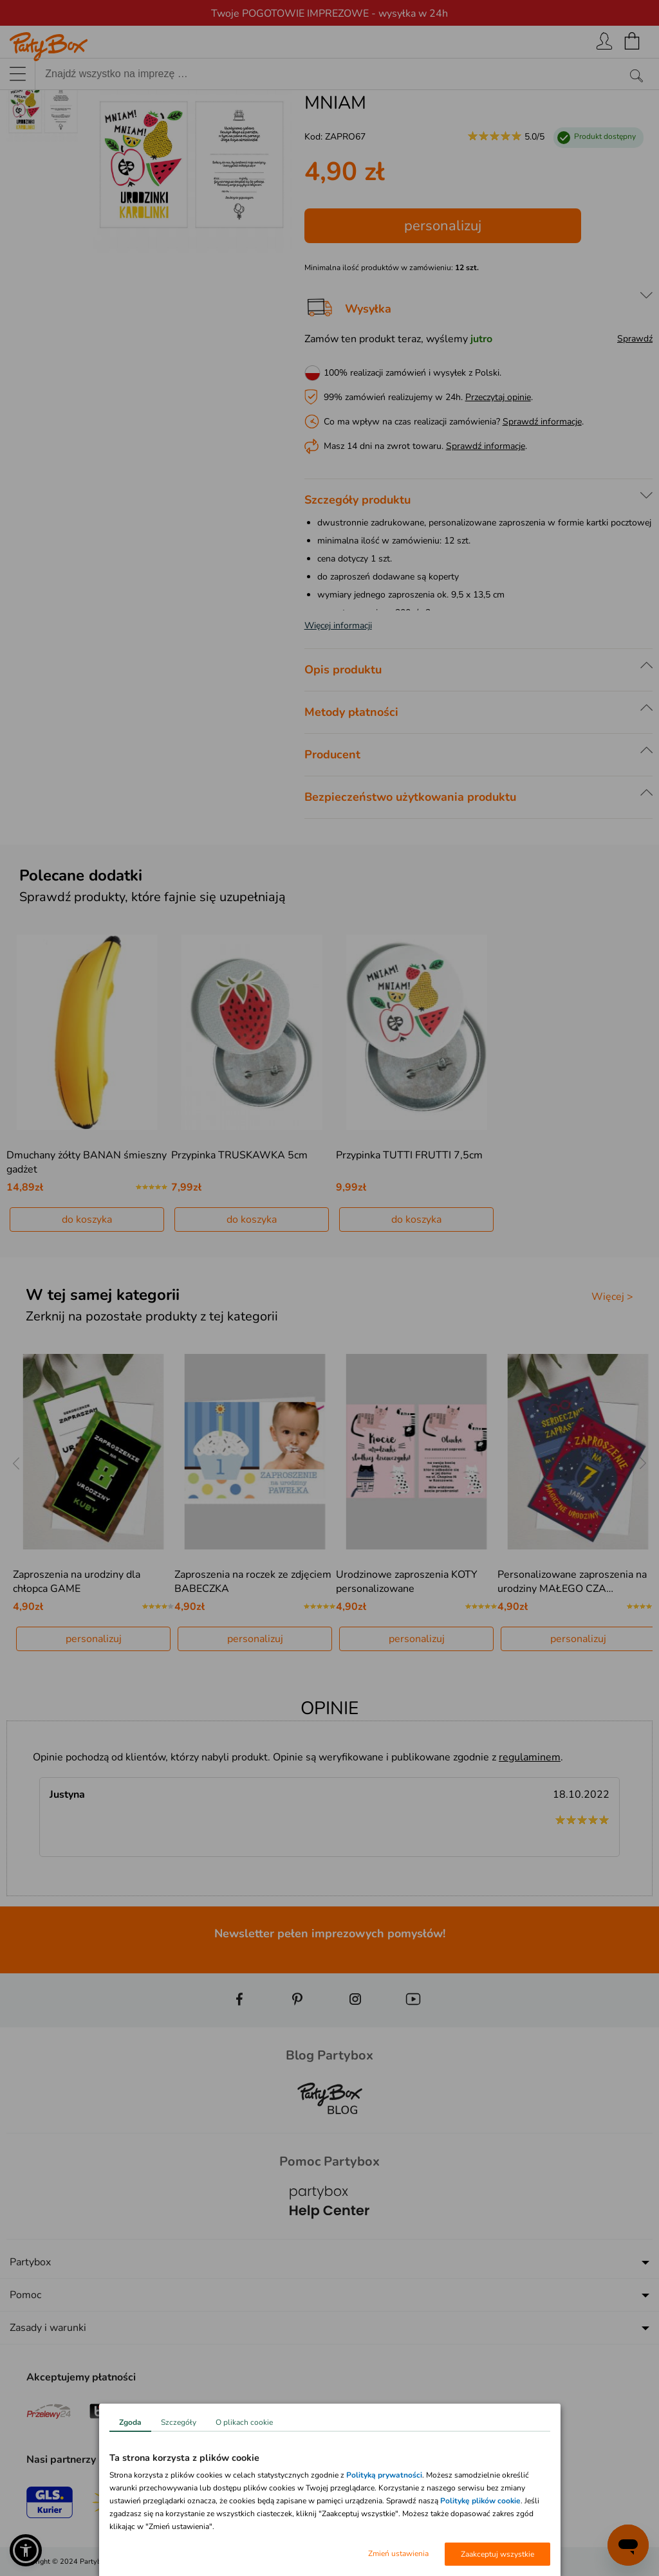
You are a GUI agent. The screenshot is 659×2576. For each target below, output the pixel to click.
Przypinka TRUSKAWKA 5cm (239, 1155)
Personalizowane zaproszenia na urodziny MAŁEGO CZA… (572, 1581)
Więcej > (612, 1297)
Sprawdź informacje (542, 422)
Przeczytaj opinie (498, 397)
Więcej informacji (338, 625)
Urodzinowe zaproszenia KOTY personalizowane (407, 1581)
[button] (26, 2550)
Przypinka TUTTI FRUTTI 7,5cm (409, 1155)
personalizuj (442, 225)
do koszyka (87, 1219)
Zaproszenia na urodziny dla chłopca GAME (76, 1581)
